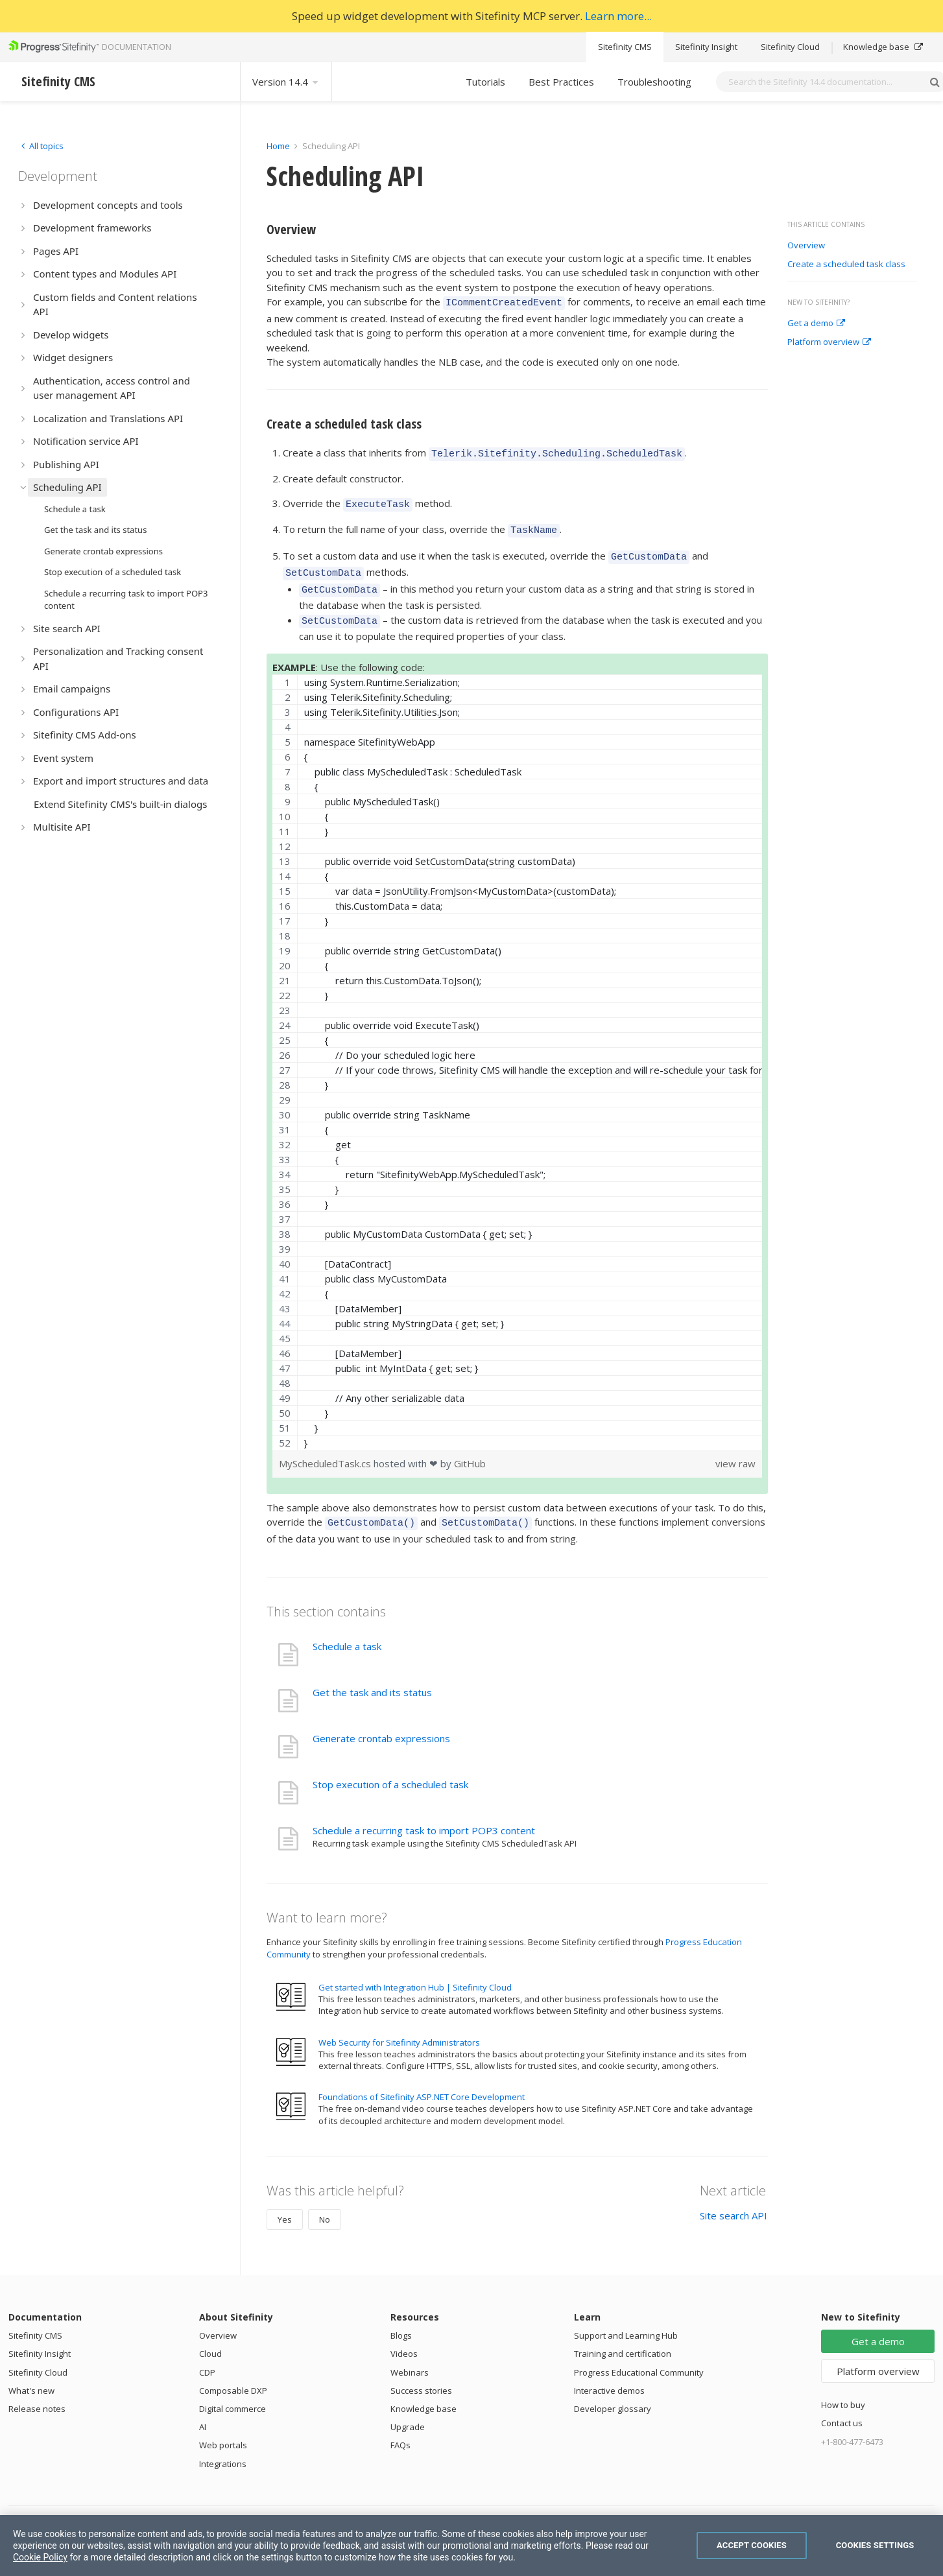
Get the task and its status (372, 1674)
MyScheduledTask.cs (326, 1447)
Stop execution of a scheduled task (390, 1766)
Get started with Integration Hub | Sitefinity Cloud (415, 1970)
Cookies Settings (875, 2545)
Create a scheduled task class (846, 264)
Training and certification (622, 2336)
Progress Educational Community (639, 2355)
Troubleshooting (654, 81)
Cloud (210, 2336)
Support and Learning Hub (626, 2318)
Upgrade (407, 2409)
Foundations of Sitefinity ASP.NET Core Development (421, 2079)
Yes (285, 2202)
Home (278, 146)
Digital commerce (232, 2391)
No (324, 2202)
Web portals (223, 2427)
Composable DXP (233, 2373)
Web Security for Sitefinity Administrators (399, 2025)
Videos (404, 2336)
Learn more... (618, 15)
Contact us (842, 2405)
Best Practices (561, 81)
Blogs (401, 2318)
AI (202, 2409)
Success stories (421, 2373)
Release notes (37, 2391)
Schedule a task (347, 1628)
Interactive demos (609, 2373)
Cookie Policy (40, 2557)
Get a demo (816, 323)
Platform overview (829, 342)
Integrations (222, 2446)
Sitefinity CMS (625, 47)
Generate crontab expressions (381, 1720)
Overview (806, 246)
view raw (735, 1447)
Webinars (409, 2355)
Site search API (733, 2198)
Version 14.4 (286, 81)
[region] (517, 1046)
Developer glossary (612, 2391)
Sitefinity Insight (706, 47)
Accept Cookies (752, 2545)
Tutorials (485, 81)
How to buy (843, 2387)
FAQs (400, 2427)
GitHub (470, 1447)
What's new (31, 2373)
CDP (207, 2355)
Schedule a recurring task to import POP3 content (424, 1812)
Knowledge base (883, 47)
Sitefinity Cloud (790, 47)
